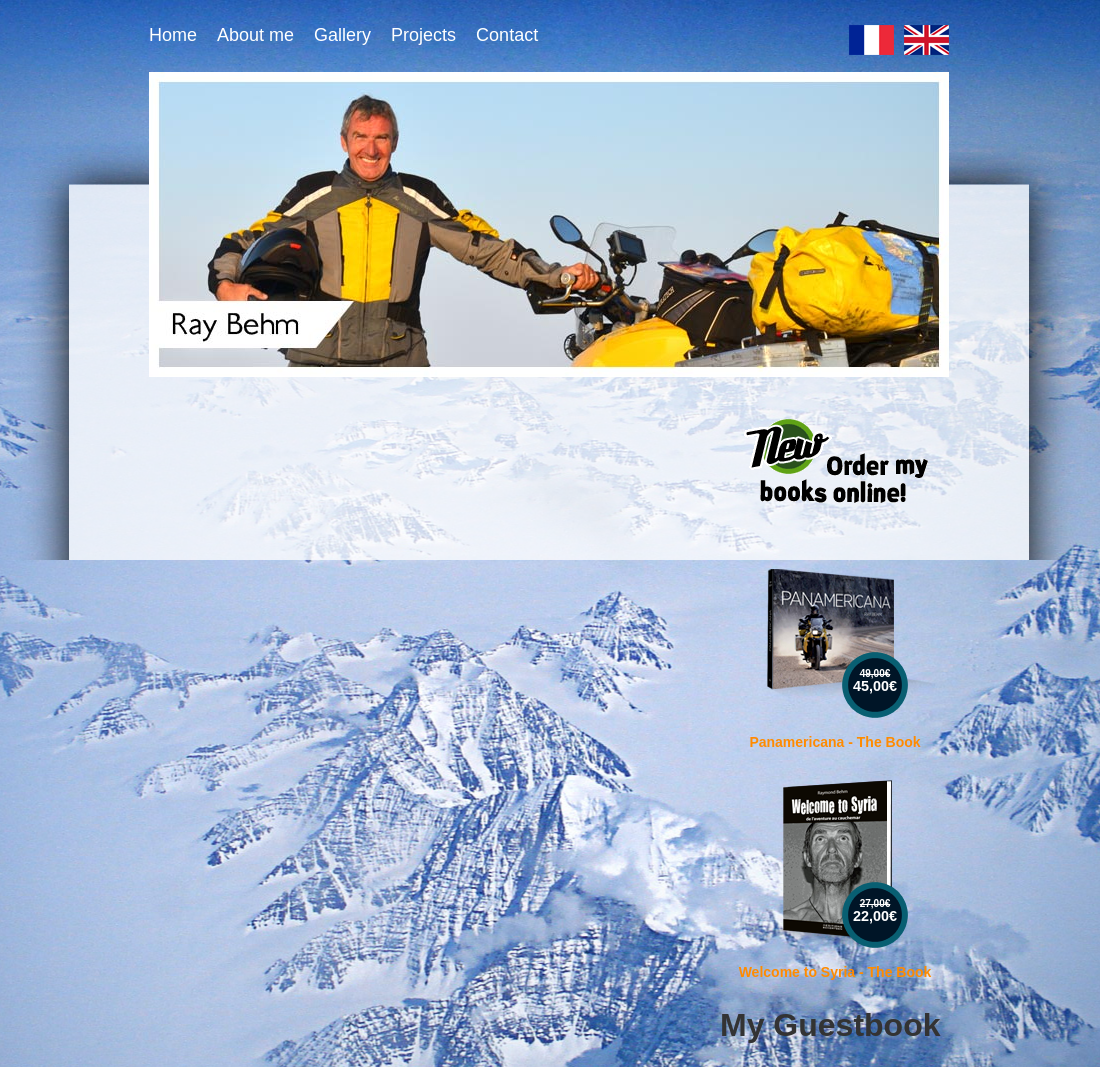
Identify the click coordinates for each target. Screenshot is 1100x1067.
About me (255, 35)
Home (173, 35)
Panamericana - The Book (834, 742)
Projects (423, 35)
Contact (507, 35)
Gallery (342, 35)
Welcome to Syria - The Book (835, 972)
